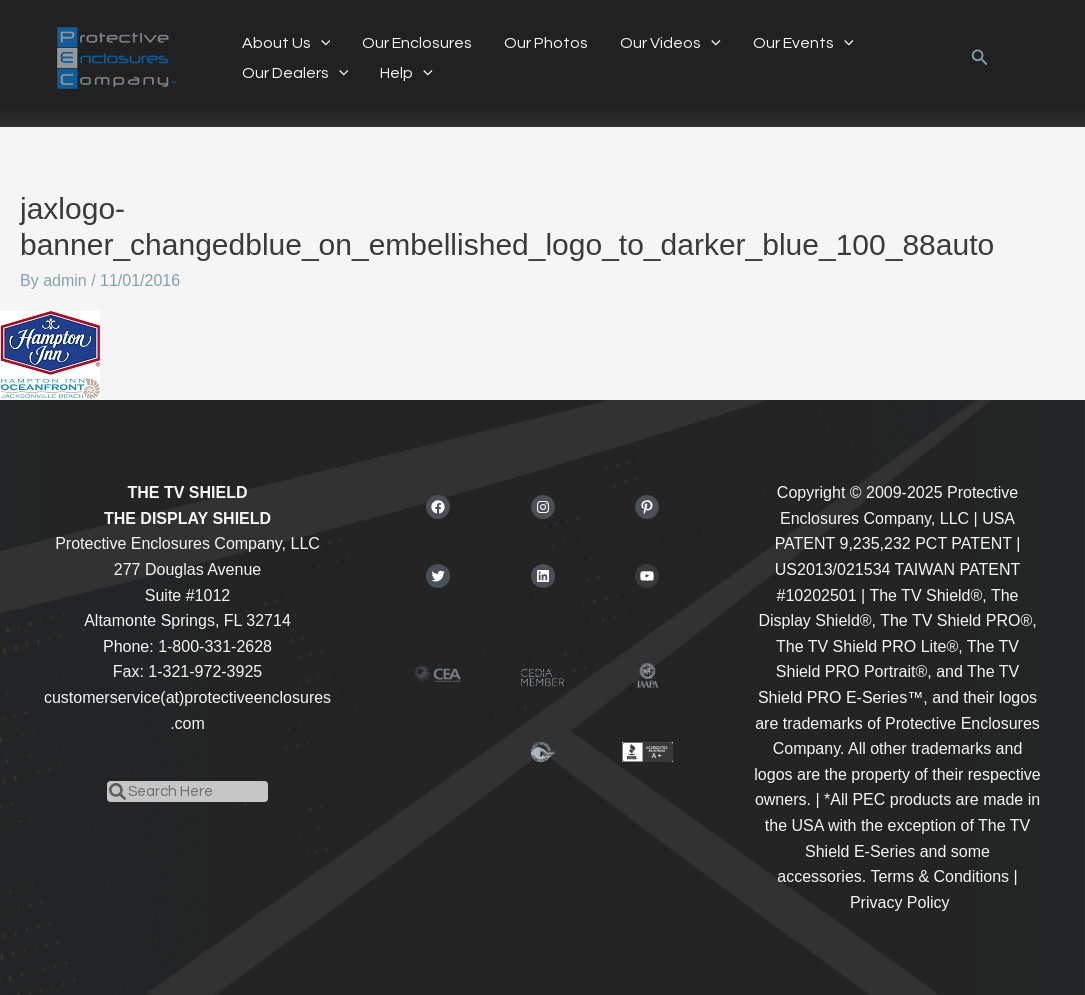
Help (406, 73)
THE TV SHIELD (187, 492)
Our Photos (546, 43)
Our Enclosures (417, 43)
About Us (286, 43)
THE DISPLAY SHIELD (187, 518)
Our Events (803, 43)
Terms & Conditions (939, 876)
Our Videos (670, 43)
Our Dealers (295, 73)
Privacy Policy (900, 902)
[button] (321, 43)
